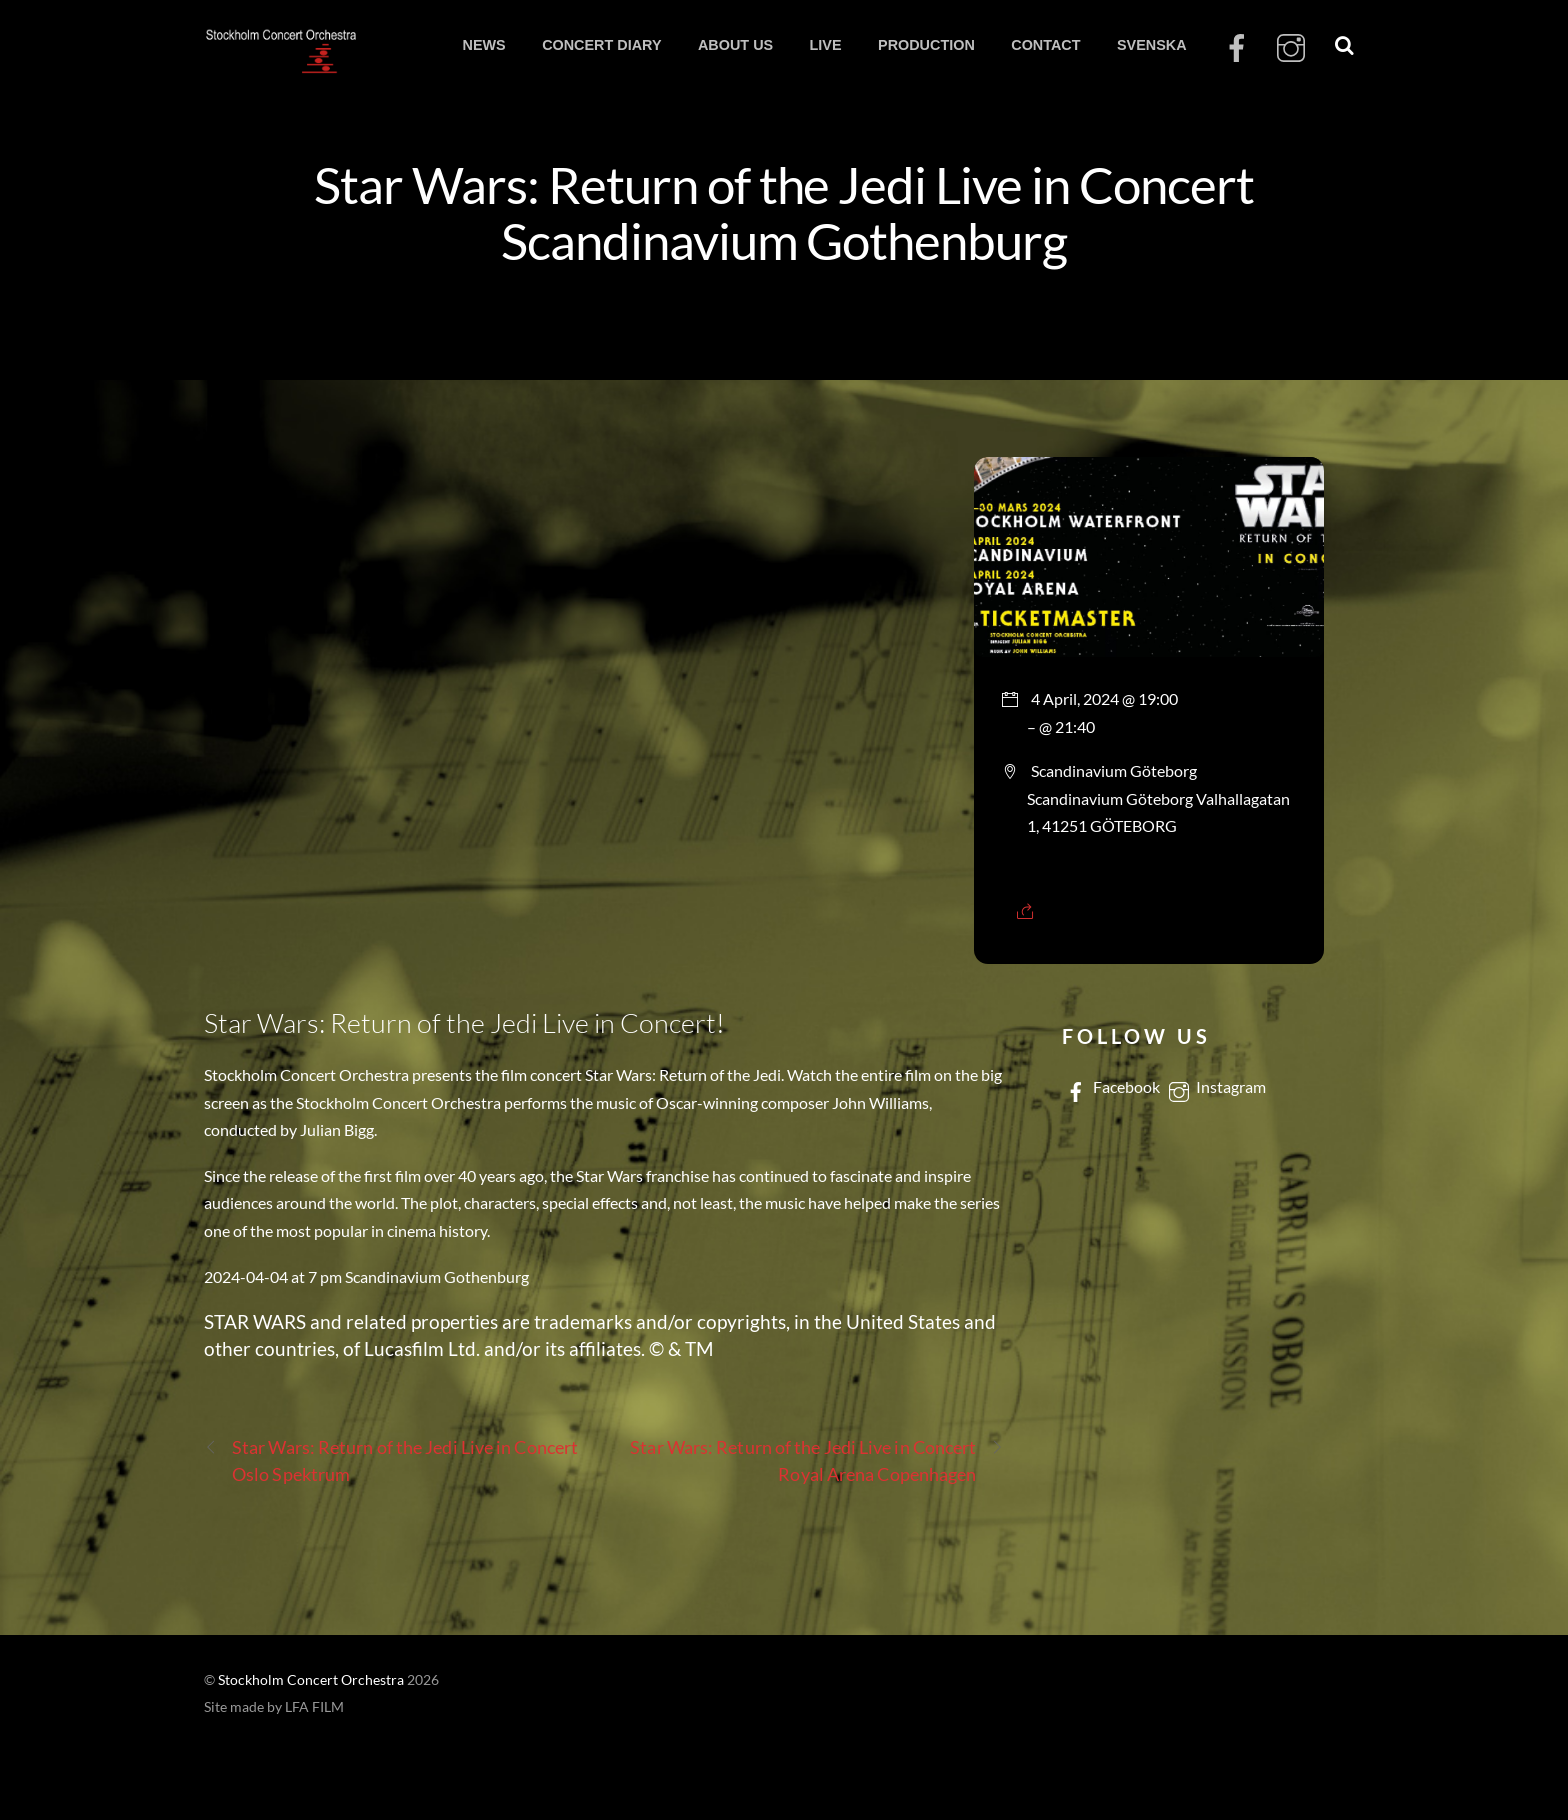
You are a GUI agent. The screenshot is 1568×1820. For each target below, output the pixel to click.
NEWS (483, 45)
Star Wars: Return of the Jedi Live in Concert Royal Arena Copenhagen (817, 1459)
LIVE (826, 45)
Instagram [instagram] (1215, 1086)
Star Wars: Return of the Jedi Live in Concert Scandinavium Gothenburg (784, 212)
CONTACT (1045, 45)
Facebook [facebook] (1111, 1086)
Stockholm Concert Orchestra (311, 1680)
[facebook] (1237, 48)
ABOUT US (735, 45)
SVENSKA (1152, 45)
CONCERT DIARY (601, 45)
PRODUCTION (926, 45)
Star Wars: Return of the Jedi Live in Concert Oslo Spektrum (391, 1459)
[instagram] (1291, 48)
